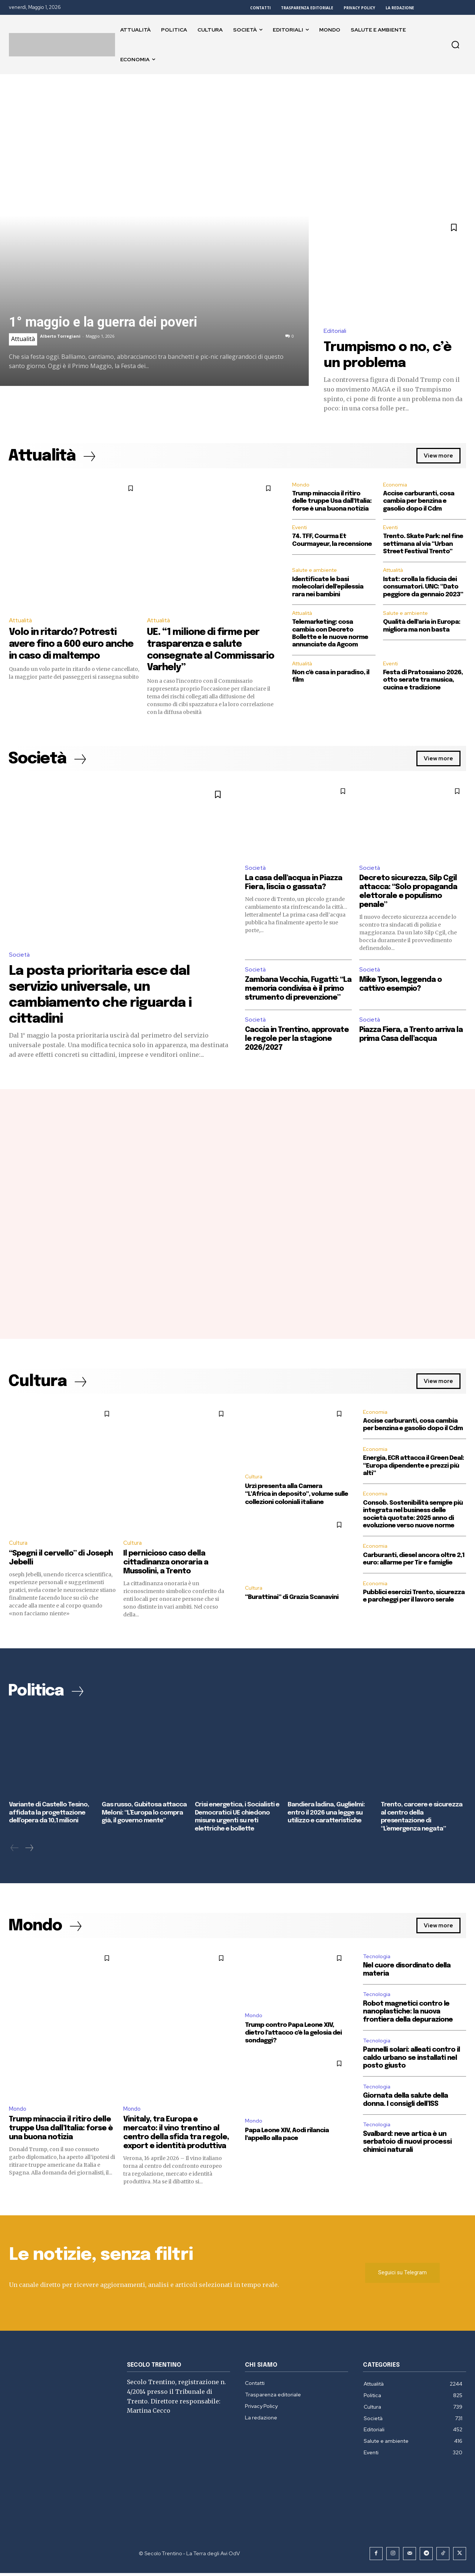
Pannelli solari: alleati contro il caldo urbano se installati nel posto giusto (411, 2060)
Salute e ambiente (314, 570)
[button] (455, 44)
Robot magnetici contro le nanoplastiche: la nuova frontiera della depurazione (408, 2014)
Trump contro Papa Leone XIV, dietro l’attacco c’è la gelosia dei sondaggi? (293, 2035)
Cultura (18, 1546)
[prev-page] (14, 1850)
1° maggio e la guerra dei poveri (103, 322)
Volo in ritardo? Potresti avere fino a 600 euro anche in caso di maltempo (73, 644)
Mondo (300, 485)
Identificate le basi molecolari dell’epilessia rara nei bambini (327, 588)
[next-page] (29, 1850)
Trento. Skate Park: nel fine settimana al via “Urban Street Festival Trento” (423, 544)
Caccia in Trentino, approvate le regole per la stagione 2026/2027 (298, 1049)
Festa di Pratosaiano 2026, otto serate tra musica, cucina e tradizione (423, 681)
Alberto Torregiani (60, 336)
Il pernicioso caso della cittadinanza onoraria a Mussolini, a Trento (165, 1566)
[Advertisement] (237, 130)
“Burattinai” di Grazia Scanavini (291, 1599)
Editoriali (335, 331)
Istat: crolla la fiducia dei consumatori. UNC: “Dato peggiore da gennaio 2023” (423, 588)
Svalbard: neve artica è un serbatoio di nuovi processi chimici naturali (407, 2145)
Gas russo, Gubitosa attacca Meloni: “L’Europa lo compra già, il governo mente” (144, 1816)
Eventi (299, 528)
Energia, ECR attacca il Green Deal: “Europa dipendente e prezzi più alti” (413, 1469)
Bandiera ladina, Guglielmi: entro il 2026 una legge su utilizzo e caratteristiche (326, 1816)
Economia (395, 485)
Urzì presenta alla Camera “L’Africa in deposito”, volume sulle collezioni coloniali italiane (296, 1497)
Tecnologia (376, 1959)
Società (19, 955)
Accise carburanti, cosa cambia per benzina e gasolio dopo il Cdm (418, 502)
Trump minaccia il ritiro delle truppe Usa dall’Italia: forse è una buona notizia (331, 502)
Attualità (23, 339)
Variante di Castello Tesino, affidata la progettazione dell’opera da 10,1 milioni (49, 1816)
